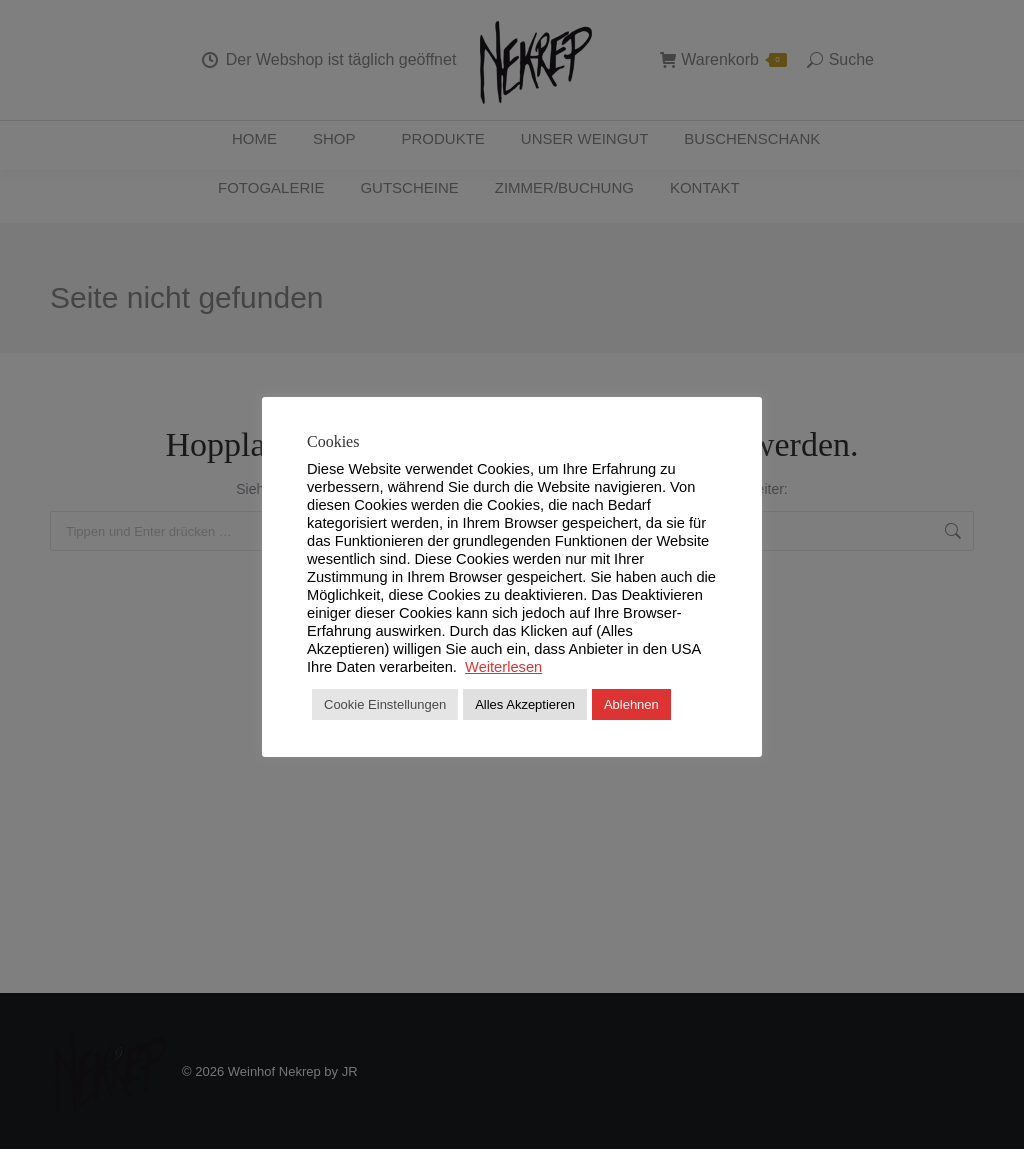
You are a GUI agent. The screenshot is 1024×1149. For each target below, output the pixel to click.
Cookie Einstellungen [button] (385, 704)
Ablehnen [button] (631, 704)
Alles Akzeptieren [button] (525, 704)
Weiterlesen (503, 667)
